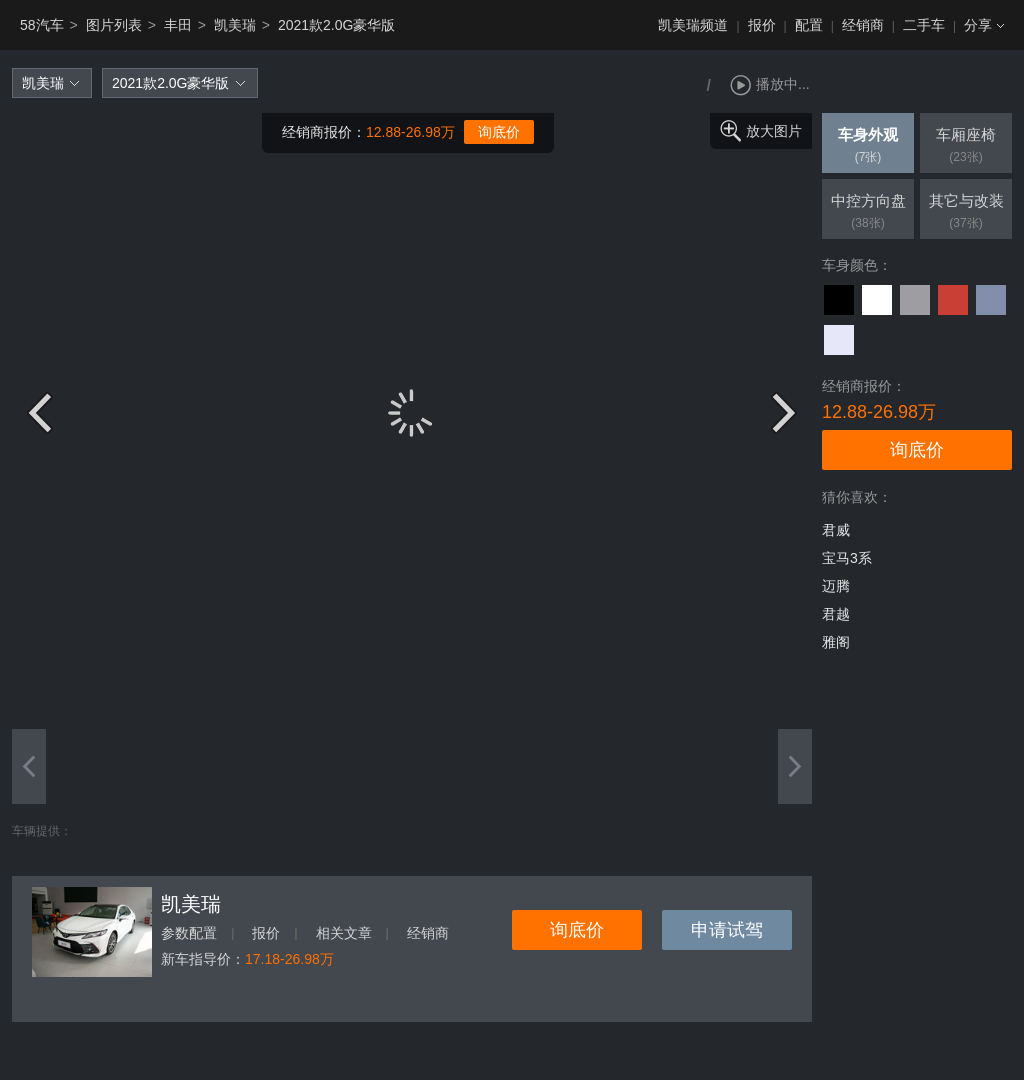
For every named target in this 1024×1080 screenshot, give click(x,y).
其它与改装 (966, 213)
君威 (836, 530)
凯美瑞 (235, 25)
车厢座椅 (966, 147)
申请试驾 (727, 930)
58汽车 (42, 25)
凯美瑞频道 (693, 25)
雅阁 (836, 642)
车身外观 (868, 147)
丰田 (178, 25)
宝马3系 (847, 558)
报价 (762, 25)
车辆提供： (42, 831)
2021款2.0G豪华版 (337, 25)
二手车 (924, 25)
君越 (836, 614)
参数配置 (189, 933)
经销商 (863, 25)
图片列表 (114, 25)
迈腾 (836, 586)
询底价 (499, 132)
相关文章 (344, 933)
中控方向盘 (868, 213)
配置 (809, 25)
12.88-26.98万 (410, 132)
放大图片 (774, 131)
